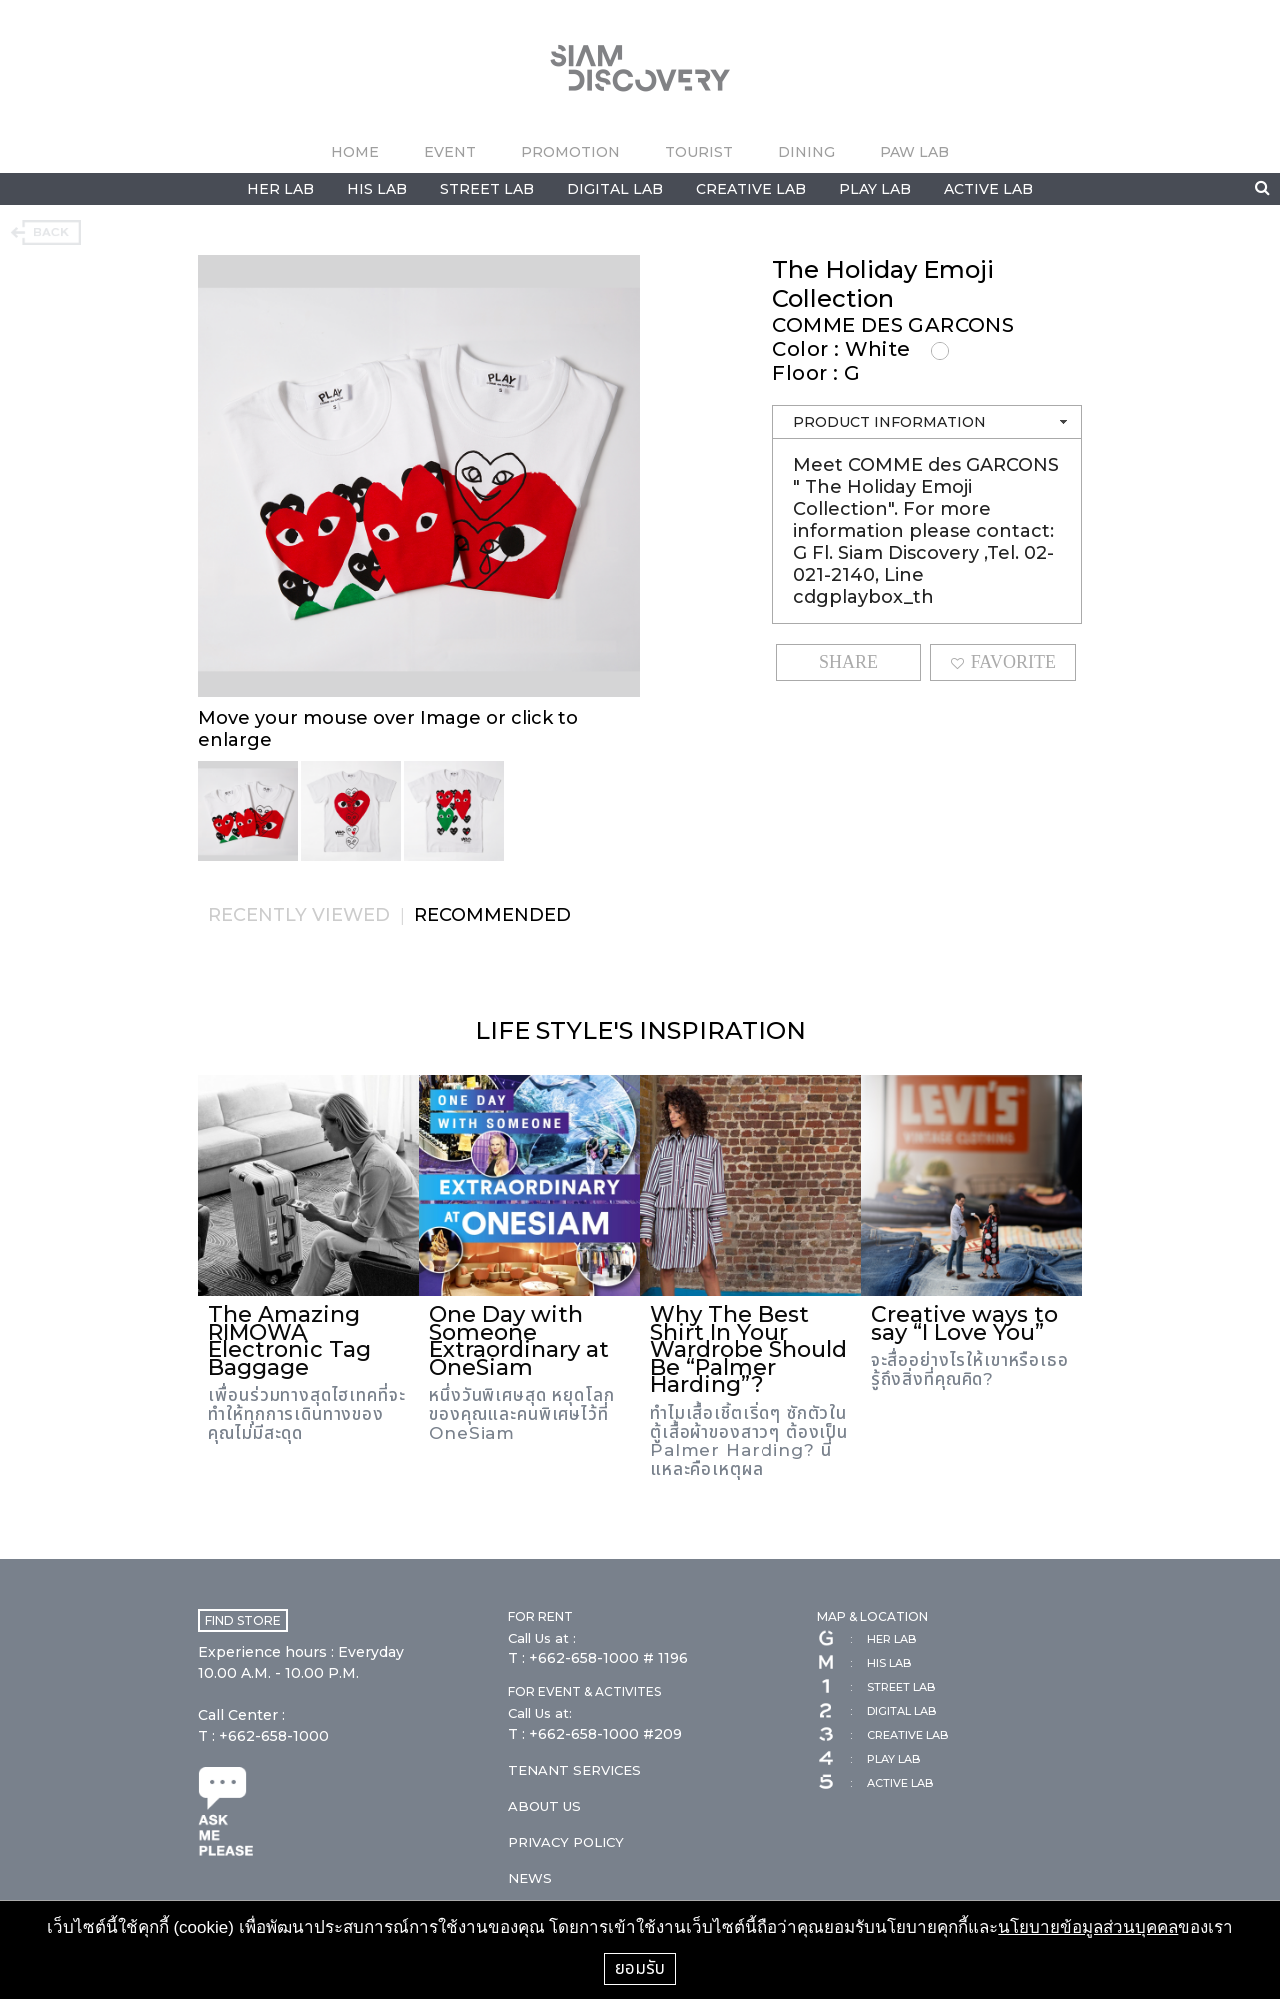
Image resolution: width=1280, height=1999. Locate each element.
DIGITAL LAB (615, 189)
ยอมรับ (640, 1968)
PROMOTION (570, 152)
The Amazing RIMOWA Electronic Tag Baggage (289, 1341)
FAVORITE (1003, 662)
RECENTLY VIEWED (299, 915)
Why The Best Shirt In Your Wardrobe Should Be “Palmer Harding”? (748, 1349)
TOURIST (699, 152)
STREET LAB (487, 189)
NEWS (530, 1878)
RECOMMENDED (492, 915)
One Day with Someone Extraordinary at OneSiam (519, 1341)
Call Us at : (542, 1638)
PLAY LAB (875, 189)
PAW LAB (914, 152)
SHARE (848, 662)
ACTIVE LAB (988, 189)
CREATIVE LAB (751, 189)
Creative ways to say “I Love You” (964, 1323)
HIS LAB (377, 189)
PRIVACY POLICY (566, 1842)
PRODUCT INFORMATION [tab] (931, 422)
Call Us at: (540, 1713)
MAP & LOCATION (872, 1616)
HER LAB (280, 189)
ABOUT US (544, 1806)
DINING (806, 152)
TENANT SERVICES (574, 1770)
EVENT (450, 152)
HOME (355, 152)
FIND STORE (243, 1620)
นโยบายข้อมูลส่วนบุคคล (1088, 1927)
